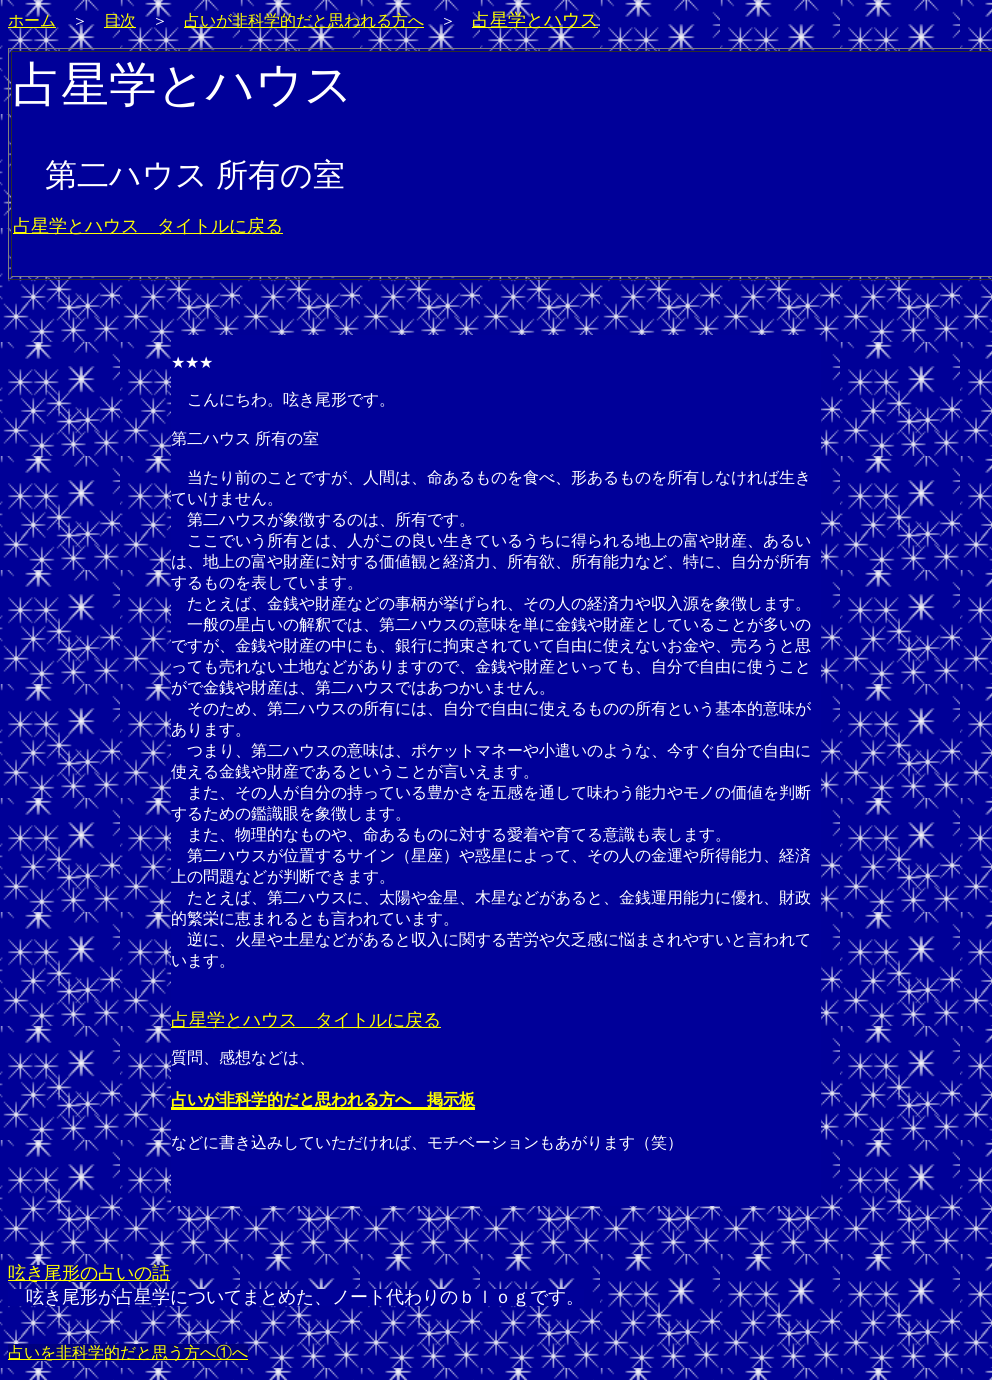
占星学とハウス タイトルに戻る (148, 226)
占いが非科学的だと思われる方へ (304, 20)
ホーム (32, 20)
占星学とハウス (535, 20)
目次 (120, 20)
